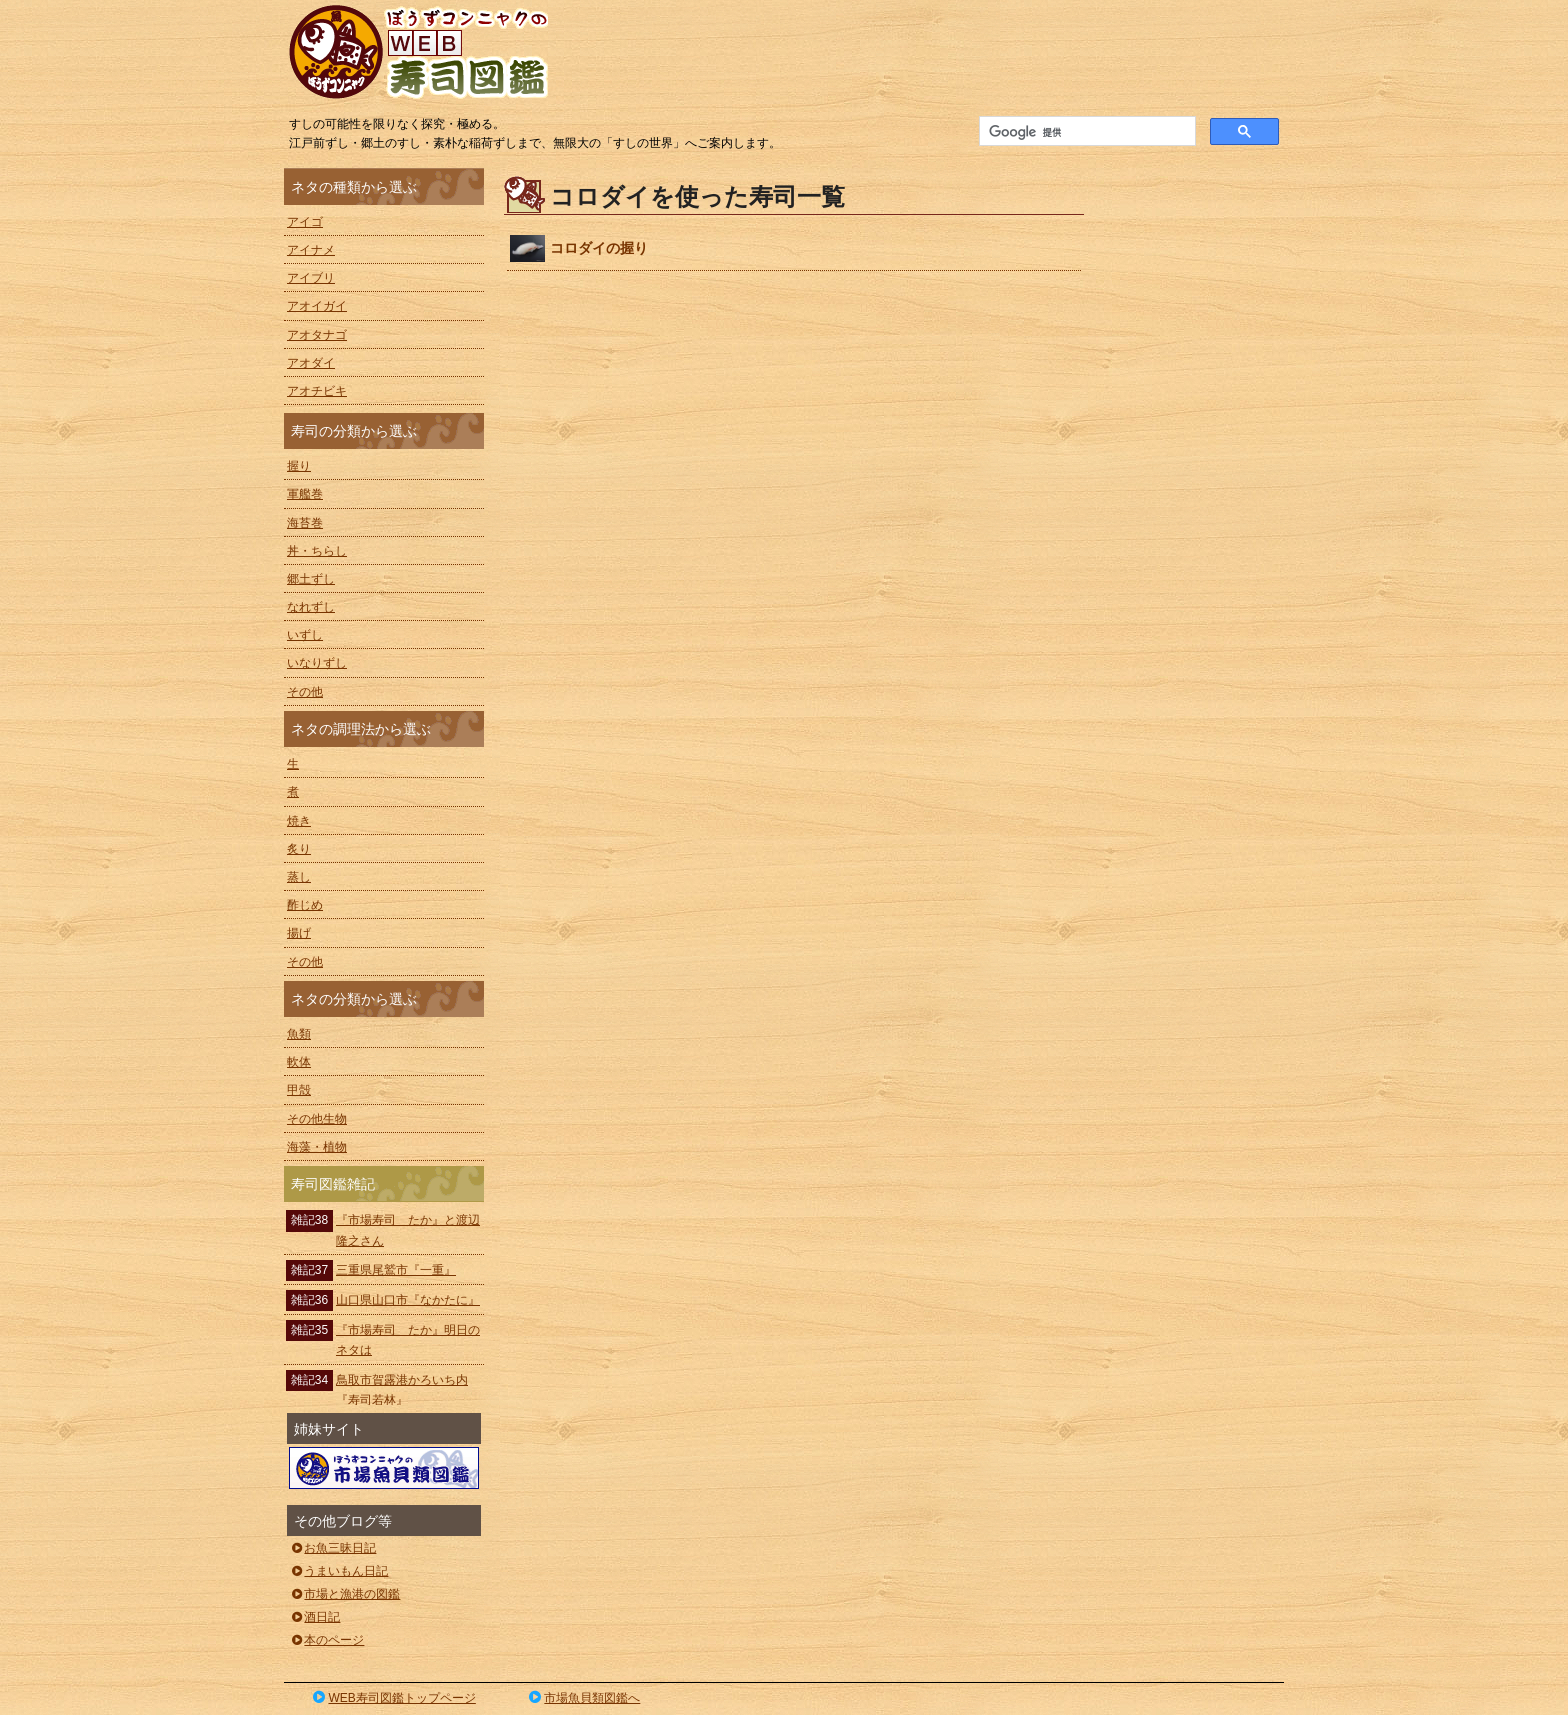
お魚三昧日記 (332, 1548)
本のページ (326, 1640)
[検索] (1085, 132)
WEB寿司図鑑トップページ (393, 1698)
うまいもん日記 (338, 1571)
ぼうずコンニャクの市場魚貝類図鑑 (384, 1468)
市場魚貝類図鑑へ (583, 1698)
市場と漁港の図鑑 (344, 1594)
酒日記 (314, 1617)
